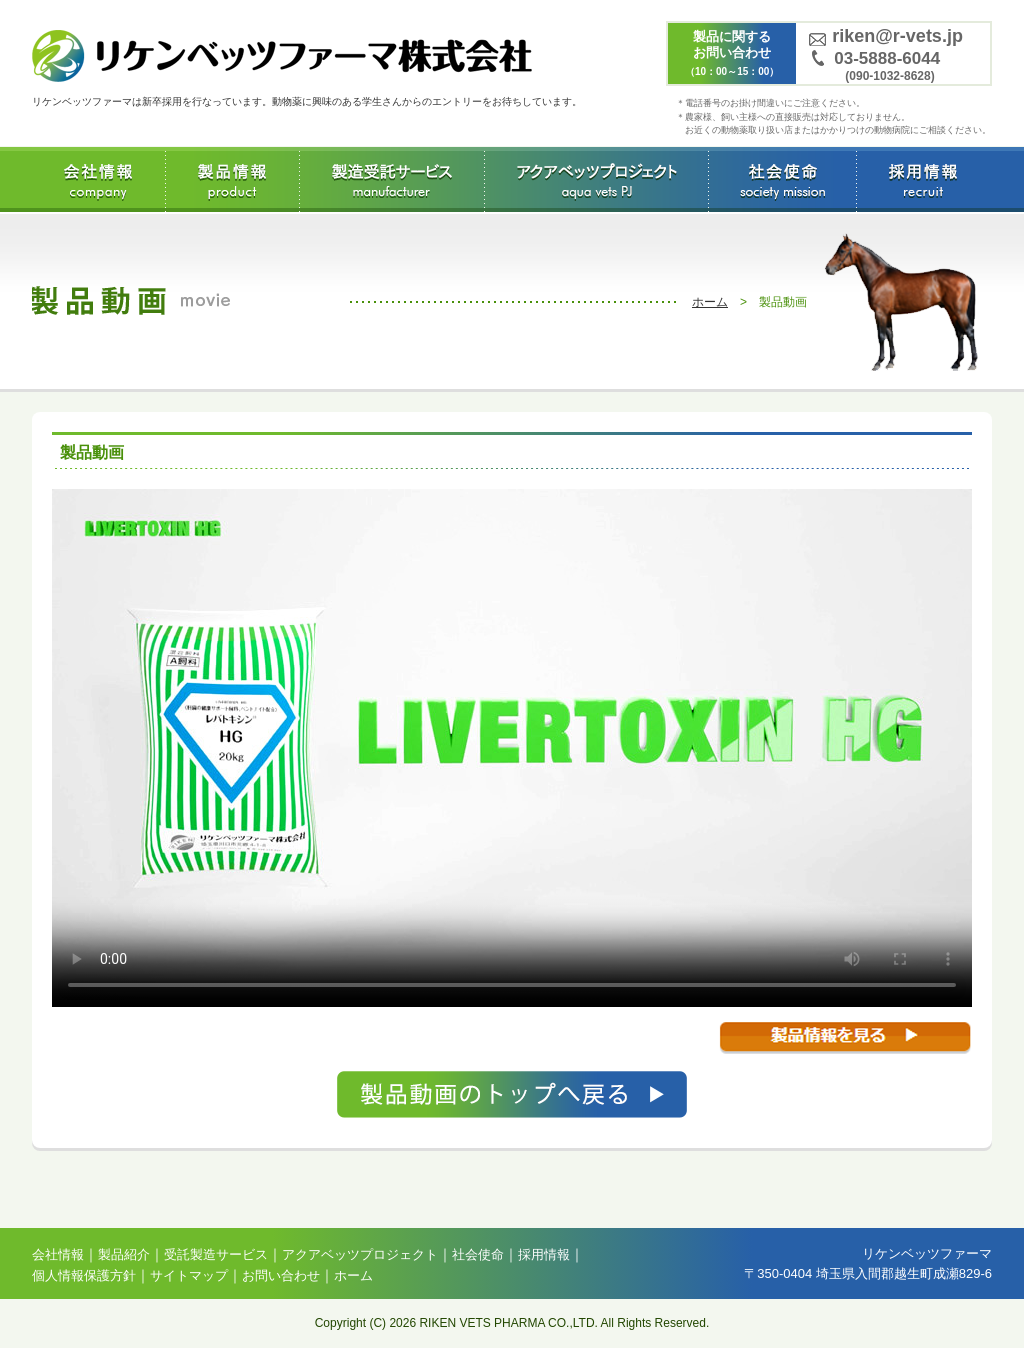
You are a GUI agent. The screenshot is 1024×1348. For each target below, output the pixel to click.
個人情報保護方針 (84, 1275)
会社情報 (98, 179)
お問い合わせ (281, 1275)
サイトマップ (189, 1275)
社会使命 (782, 179)
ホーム (710, 302)
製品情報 (232, 179)
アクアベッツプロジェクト (596, 179)
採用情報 (922, 179)
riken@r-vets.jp (897, 36)
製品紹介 (124, 1254)
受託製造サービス (392, 179)
